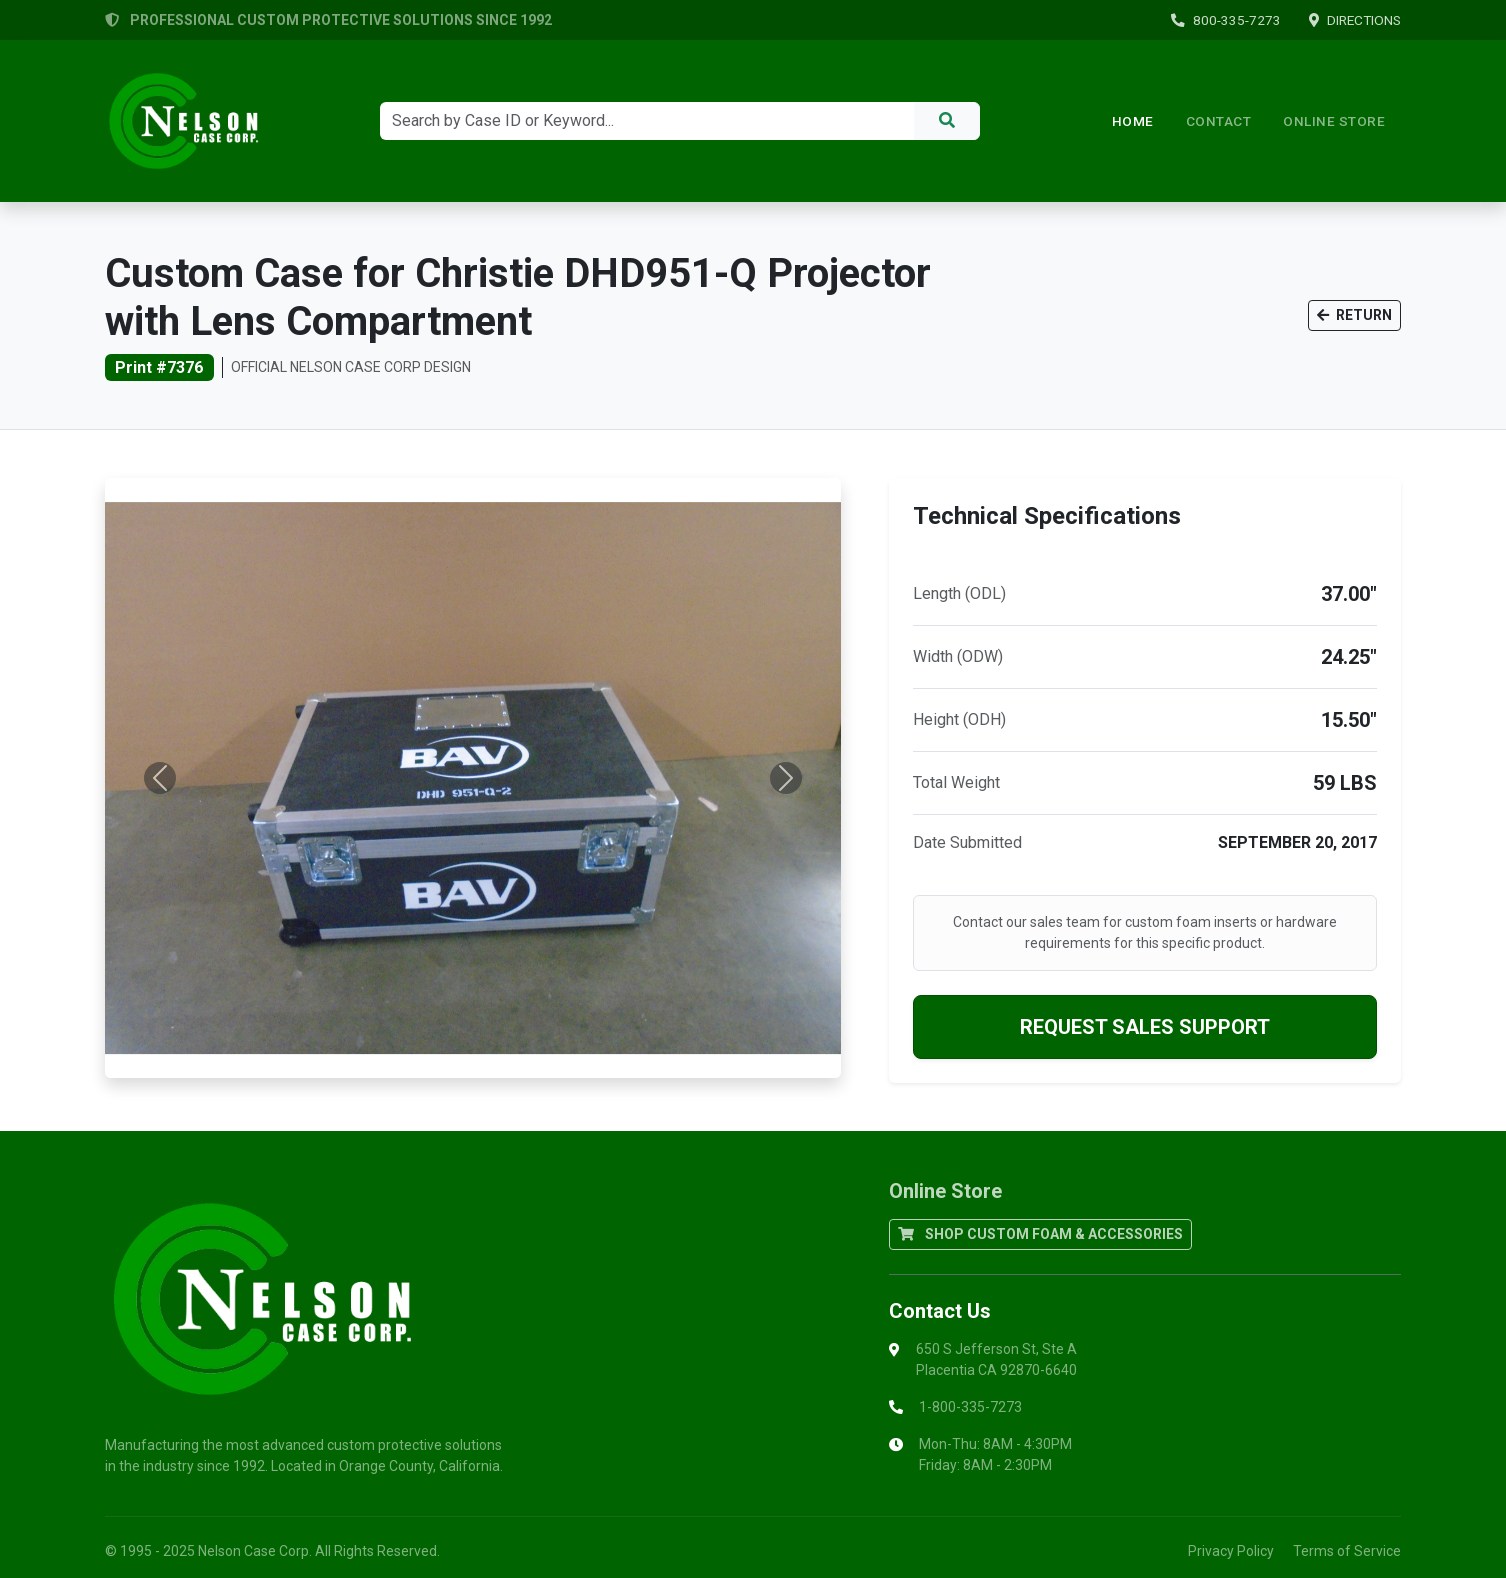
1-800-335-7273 (970, 1407)
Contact (1219, 121)
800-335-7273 (1226, 20)
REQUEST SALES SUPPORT (1145, 1027)
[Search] (647, 121)
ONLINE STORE (1334, 121)
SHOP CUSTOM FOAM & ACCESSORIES (1040, 1234)
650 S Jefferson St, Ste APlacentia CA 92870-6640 (996, 1359)
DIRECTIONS (1355, 20)
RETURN (1354, 315)
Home (1133, 121)
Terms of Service (1347, 1551)
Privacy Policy (1231, 1551)
